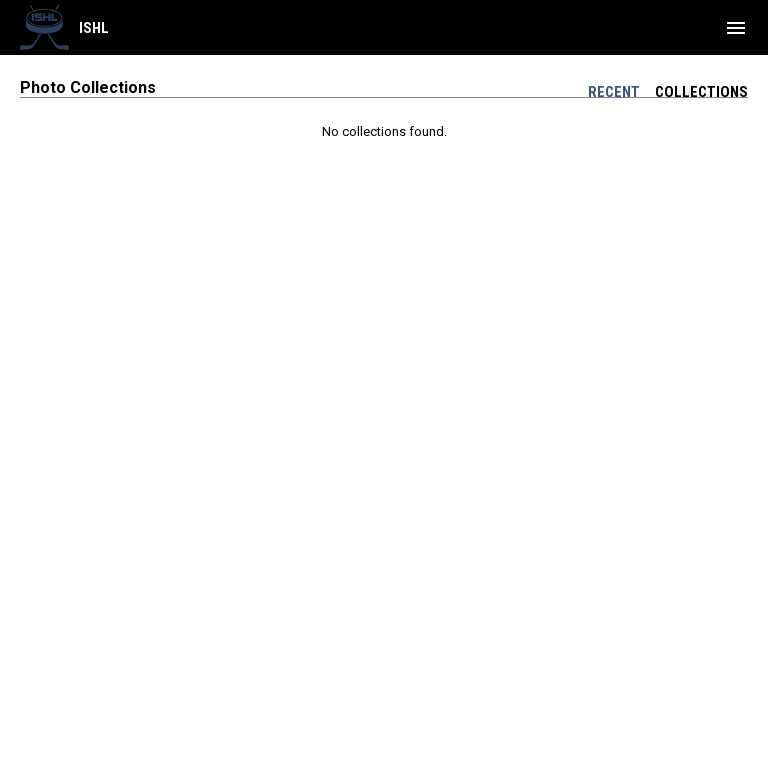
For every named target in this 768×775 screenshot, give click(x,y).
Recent (614, 92)
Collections (701, 92)
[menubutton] (736, 28)
